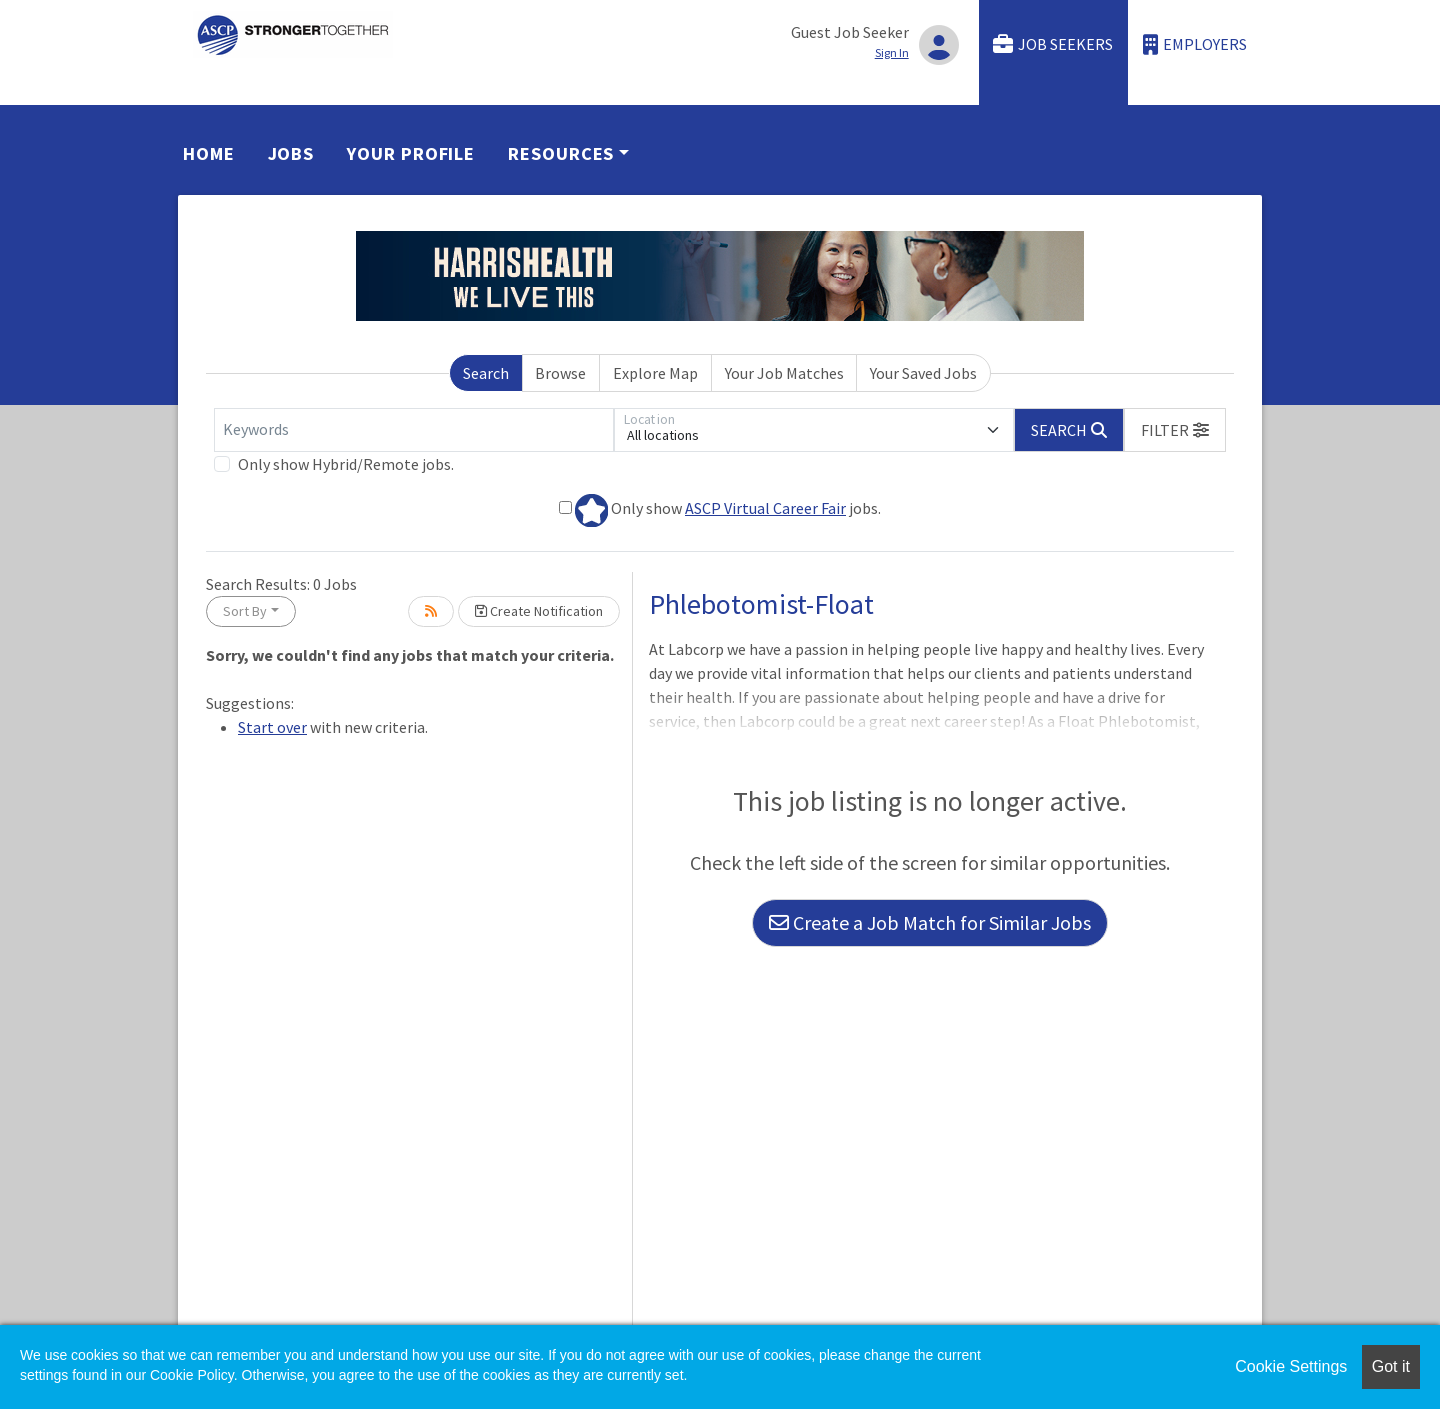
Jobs (291, 153)
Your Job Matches (784, 373)
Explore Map (655, 373)
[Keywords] (414, 430)
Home (209, 153)
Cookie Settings (1291, 1366)
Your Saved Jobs (923, 373)
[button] (1175, 430)
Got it (1391, 1366)
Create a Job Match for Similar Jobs (930, 922)
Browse (560, 373)
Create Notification (539, 611)
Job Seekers (1053, 44)
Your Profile (411, 153)
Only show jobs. (720, 510)
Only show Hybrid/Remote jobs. (346, 464)
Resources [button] (561, 153)
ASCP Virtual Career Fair (765, 508)
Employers (1195, 44)
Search (486, 373)
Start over (272, 727)
